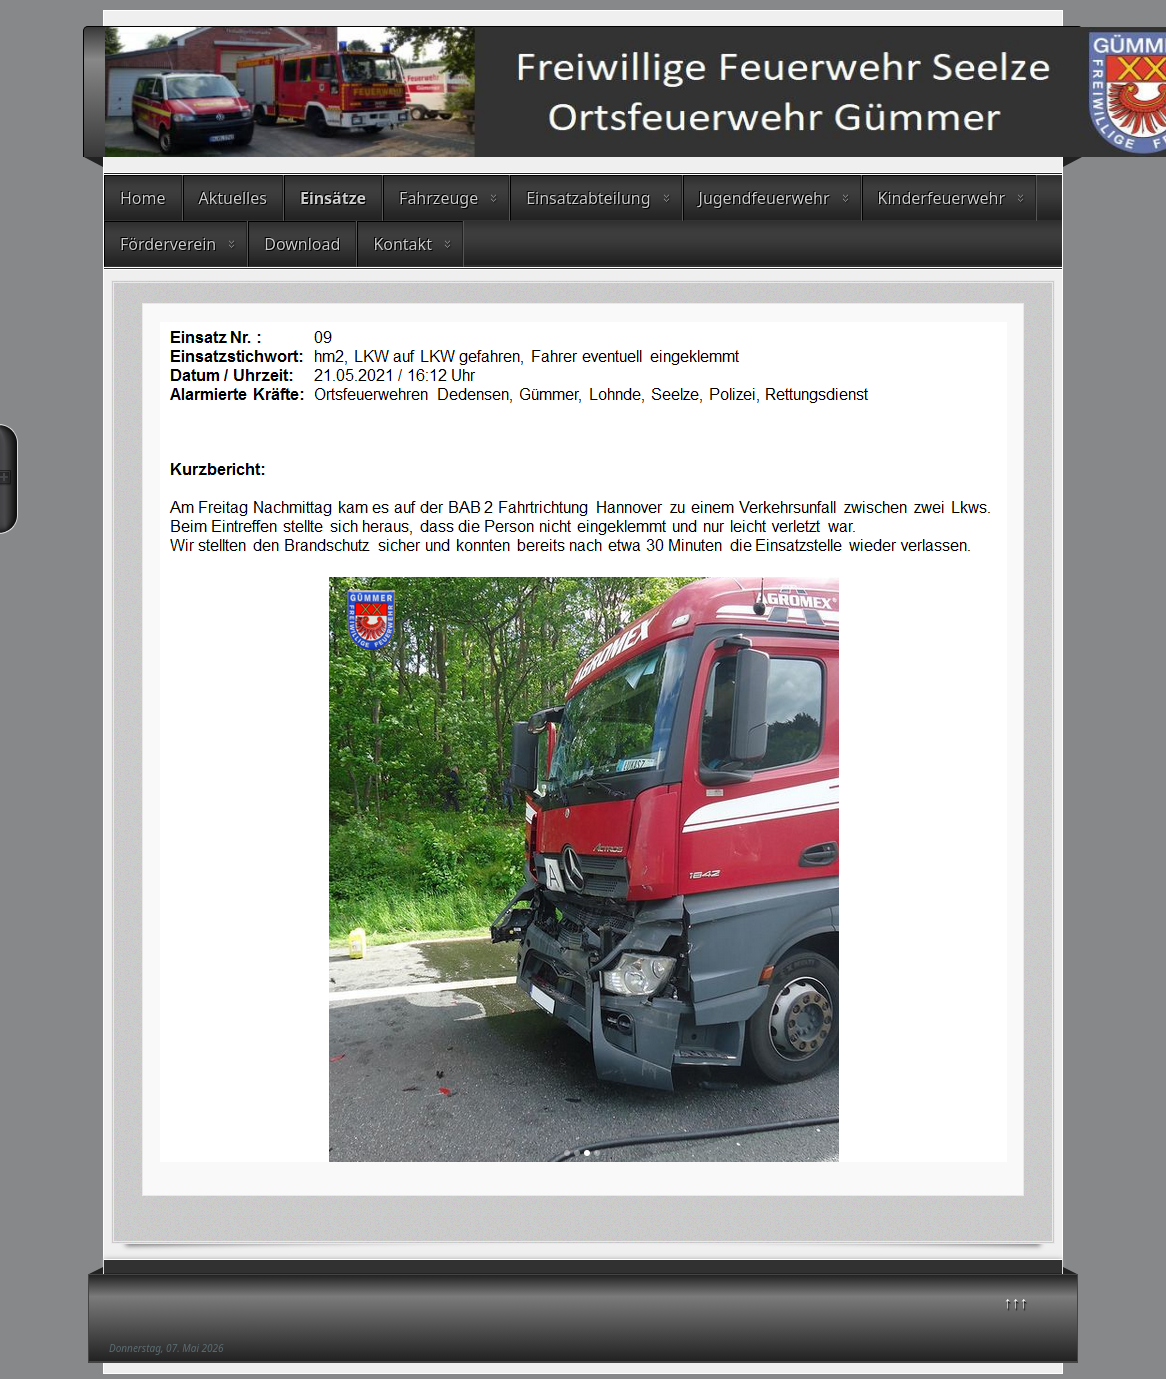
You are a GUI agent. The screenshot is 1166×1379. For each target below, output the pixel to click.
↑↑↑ (1016, 1302)
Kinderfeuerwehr (942, 198)
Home (143, 198)
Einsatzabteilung (588, 198)
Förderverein (168, 244)
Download (302, 244)
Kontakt (402, 244)
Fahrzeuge (438, 198)
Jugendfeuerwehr (764, 198)
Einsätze (333, 198)
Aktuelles (233, 198)
